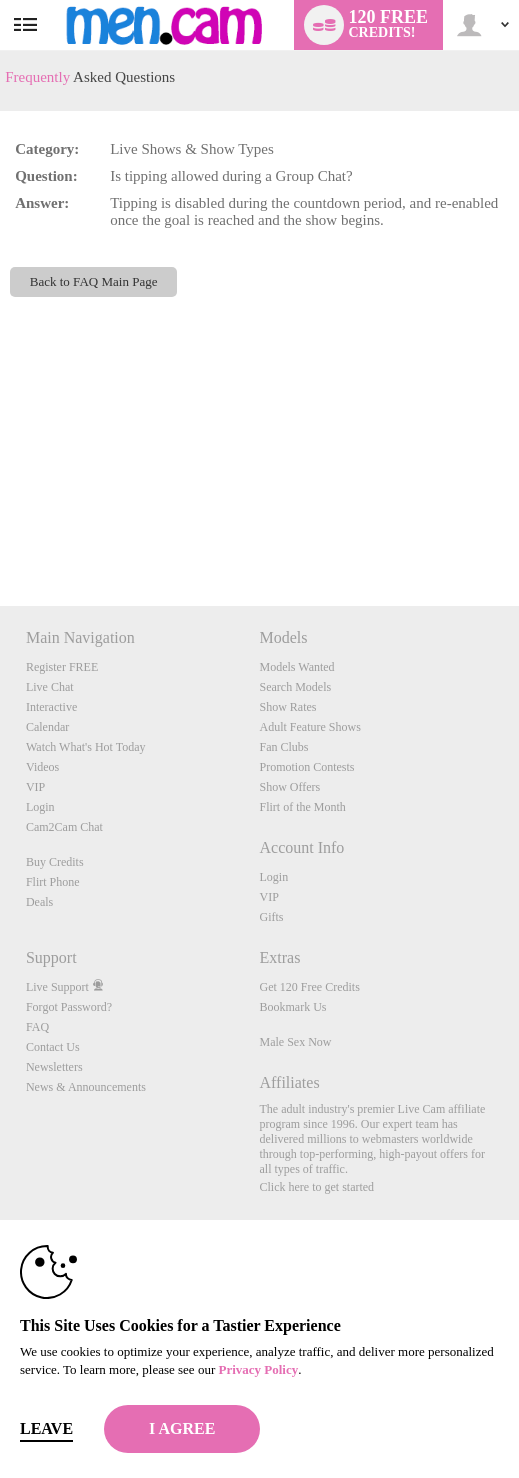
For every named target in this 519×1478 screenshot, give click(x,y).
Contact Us (53, 1047)
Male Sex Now (295, 1042)
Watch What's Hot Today (86, 747)
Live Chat (50, 687)
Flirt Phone (53, 882)
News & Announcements (86, 1087)
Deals (39, 902)
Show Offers (289, 787)
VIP (35, 787)
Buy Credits (55, 862)
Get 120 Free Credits (309, 987)
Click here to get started (316, 1187)
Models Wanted (296, 667)
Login (40, 807)
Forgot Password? (69, 1007)
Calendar (47, 727)
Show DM (0, 531)
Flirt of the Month (302, 807)
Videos (42, 767)
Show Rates (287, 707)
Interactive (51, 707)
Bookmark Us (292, 1007)
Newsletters (54, 1067)
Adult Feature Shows (309, 727)
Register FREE (62, 667)
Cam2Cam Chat (64, 827)
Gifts (271, 917)
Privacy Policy (258, 1369)
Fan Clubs (283, 747)
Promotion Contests (306, 767)
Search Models (295, 687)
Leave (46, 1428)
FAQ (37, 1027)
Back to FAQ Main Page (94, 281)
